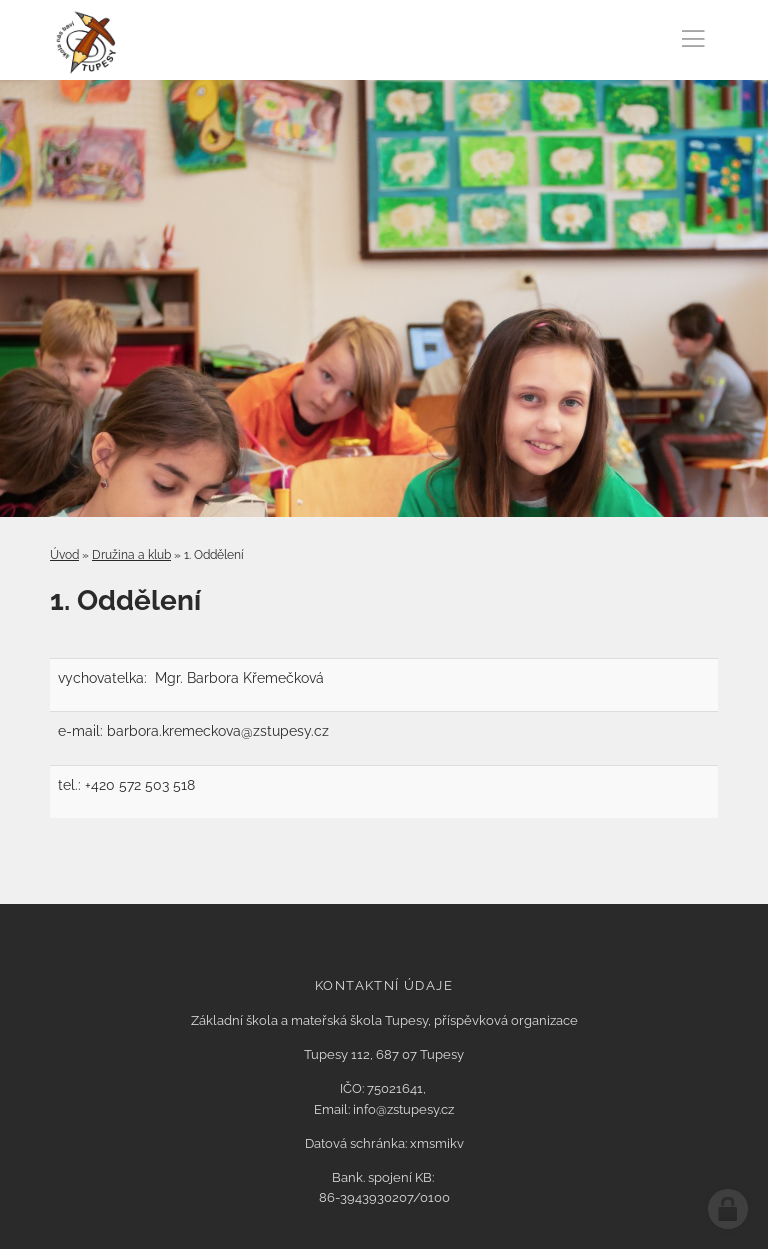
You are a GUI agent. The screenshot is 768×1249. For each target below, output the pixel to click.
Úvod (64, 555)
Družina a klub (131, 555)
